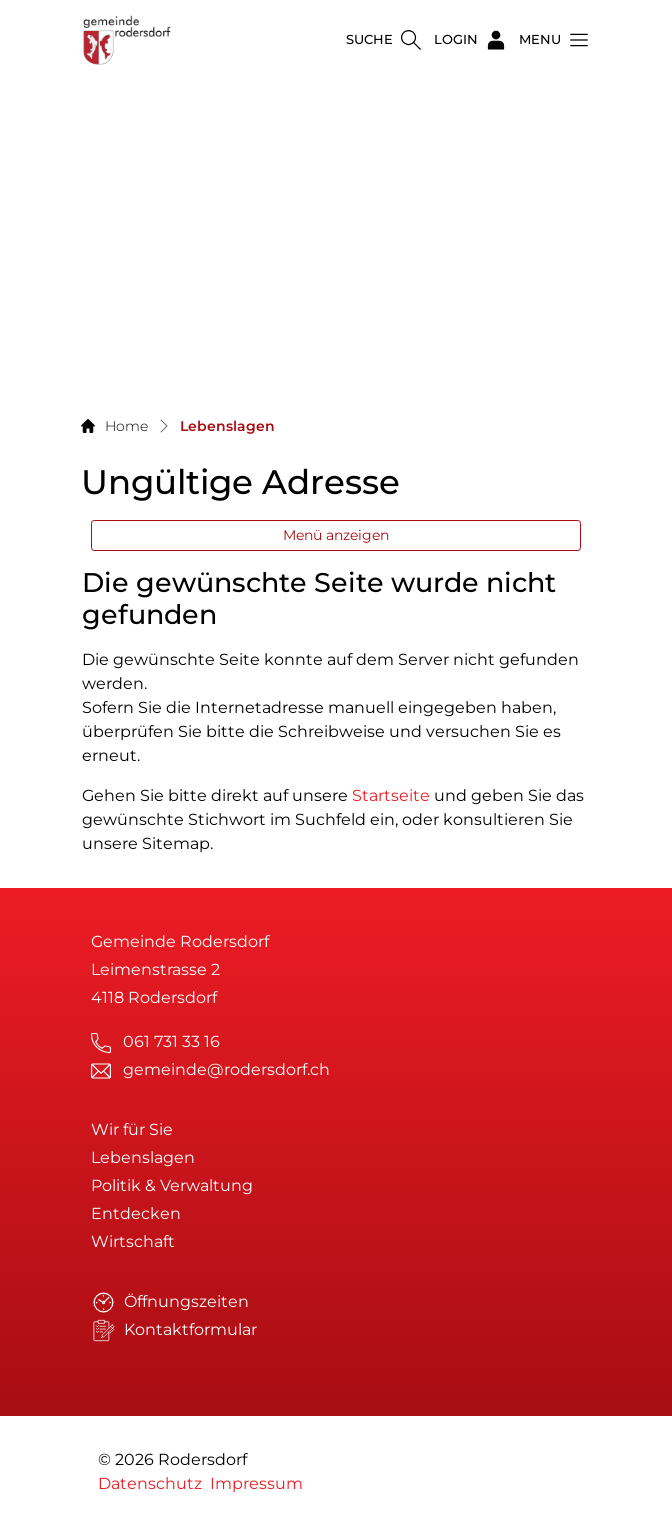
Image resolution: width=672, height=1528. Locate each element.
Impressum (256, 1483)
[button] (548, 40)
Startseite (391, 795)
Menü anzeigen (336, 535)
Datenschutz (150, 1483)
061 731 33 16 (171, 1041)
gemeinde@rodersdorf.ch (226, 1069)
